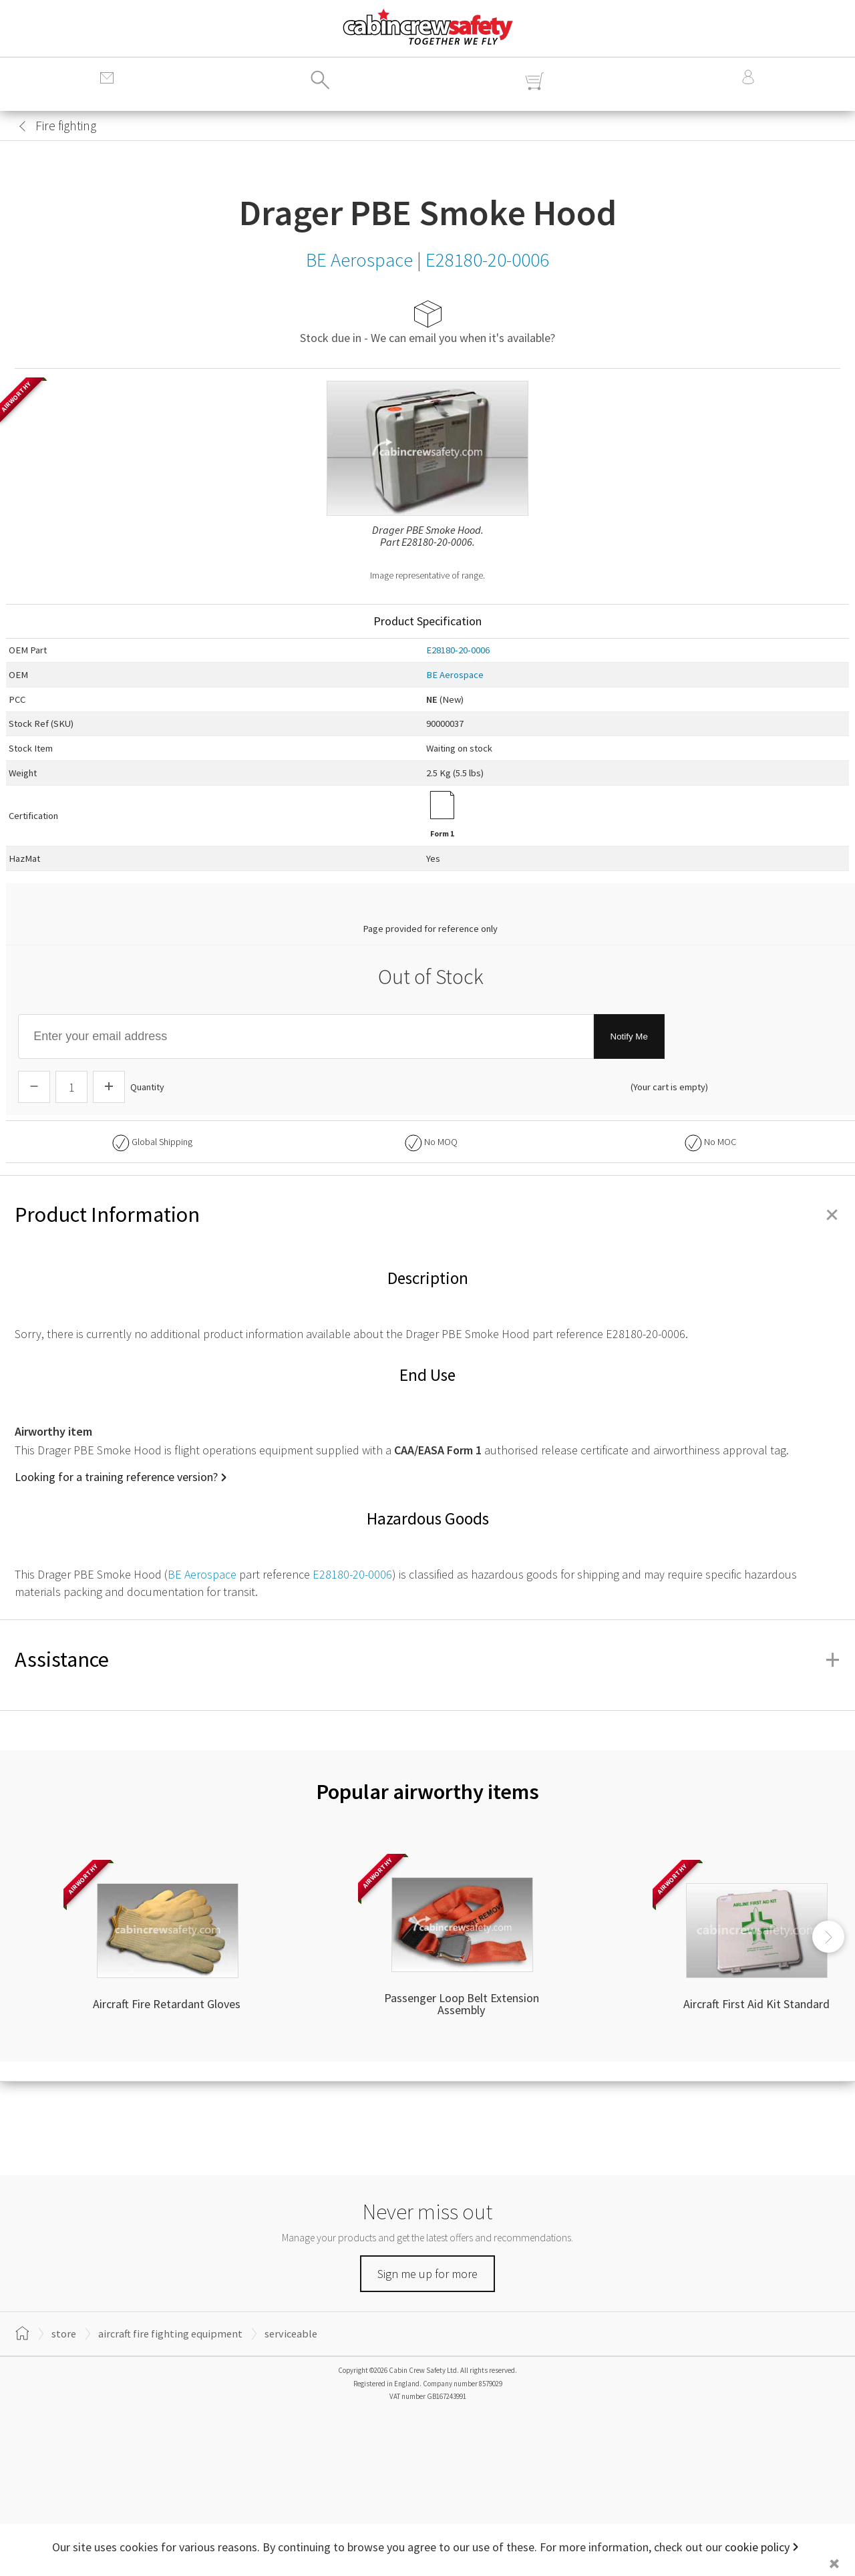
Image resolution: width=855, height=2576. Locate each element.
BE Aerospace (455, 675)
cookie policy (757, 2547)
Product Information (427, 1214)
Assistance (427, 1659)
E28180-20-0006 (458, 650)
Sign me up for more (427, 2273)
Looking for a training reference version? (116, 1476)
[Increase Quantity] (109, 1087)
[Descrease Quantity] (34, 1087)
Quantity (147, 1087)
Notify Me (629, 1036)
